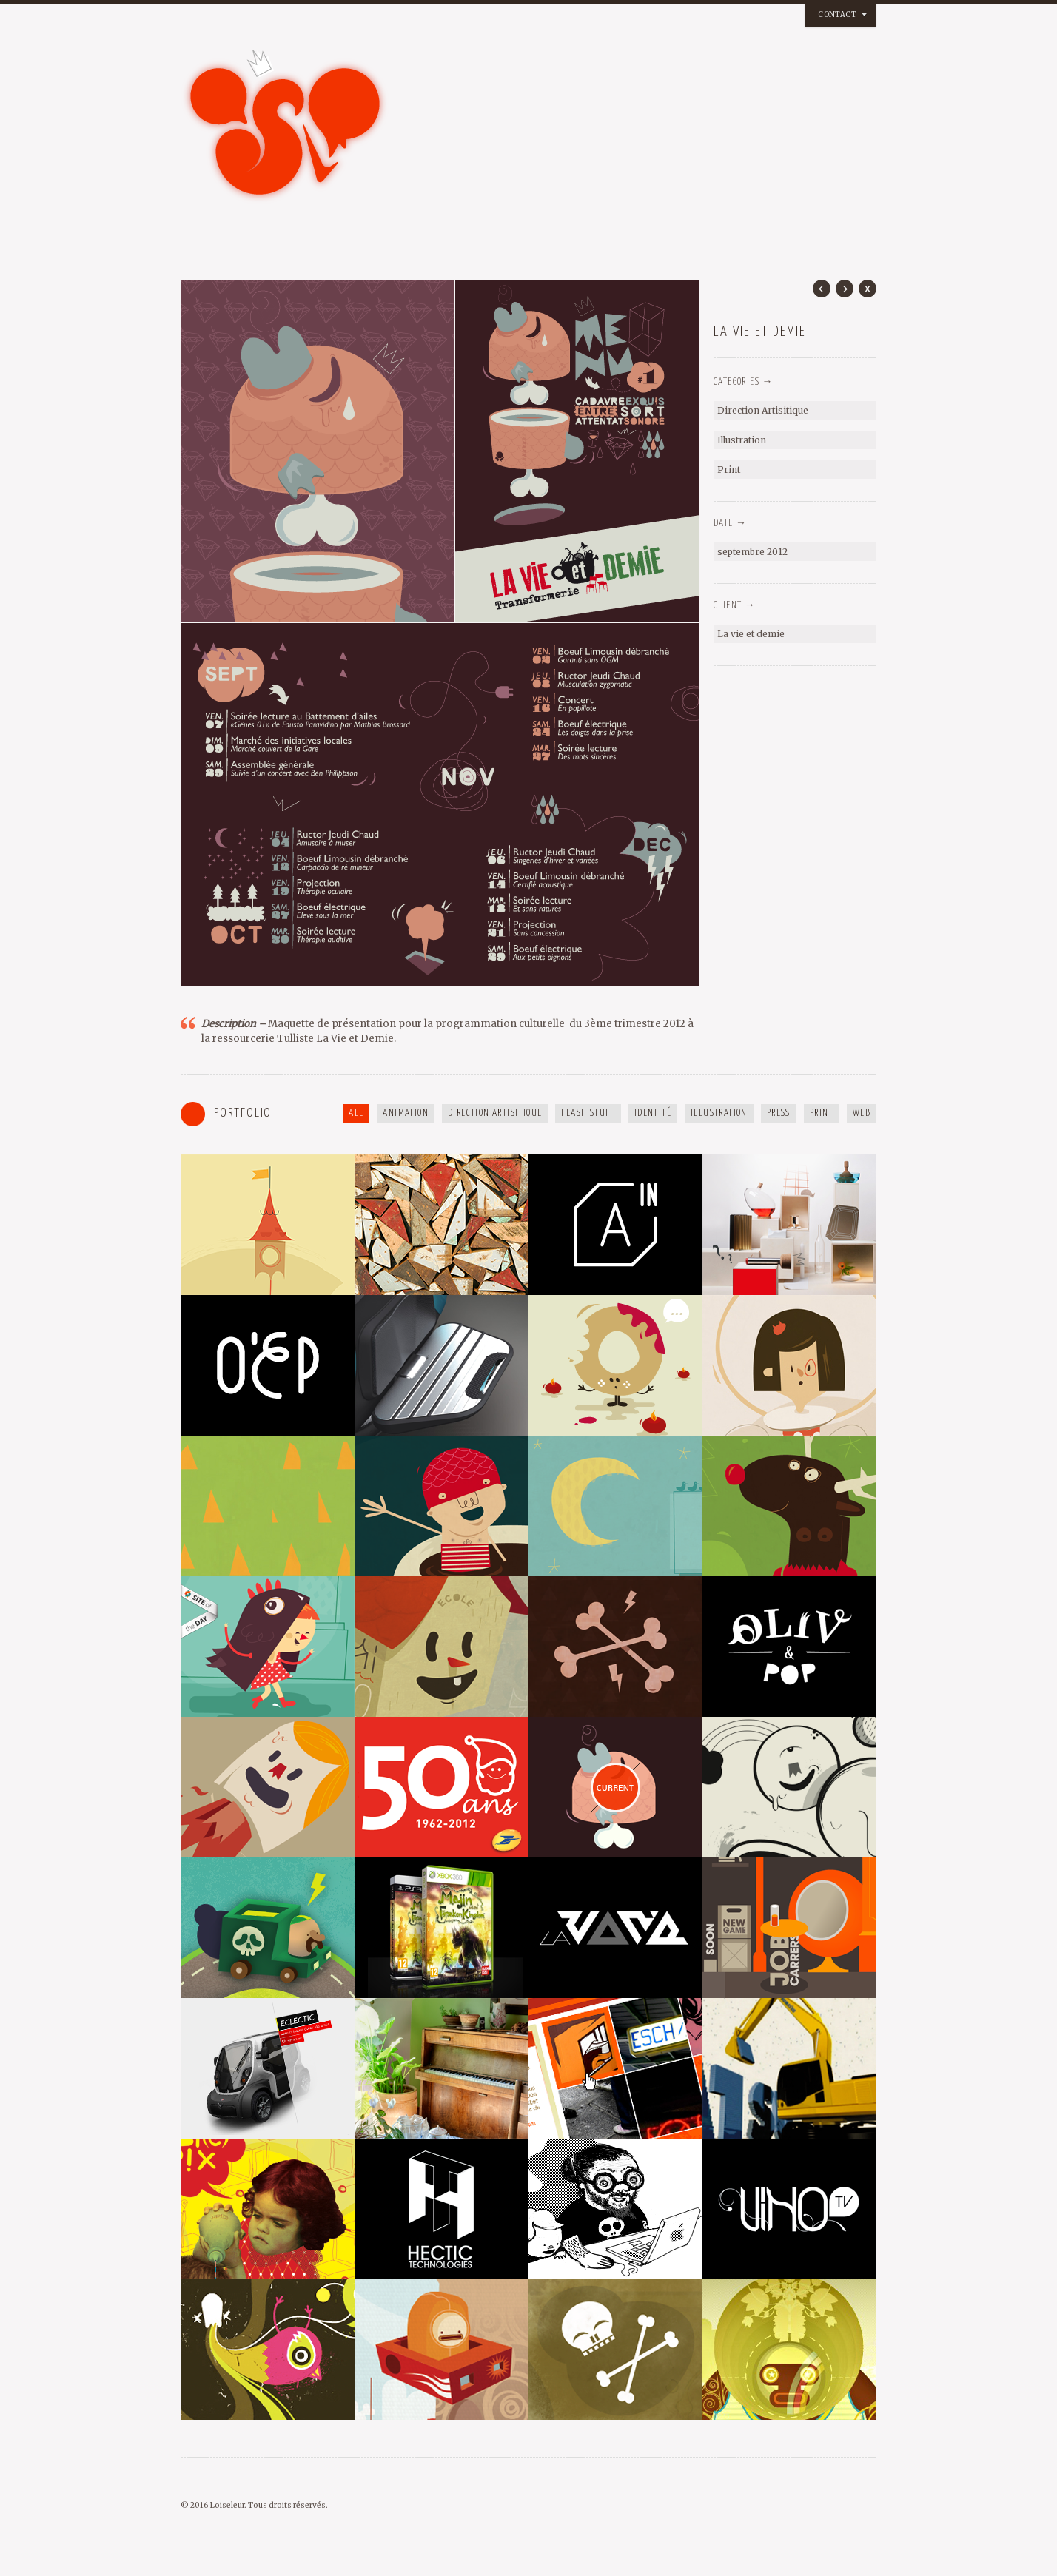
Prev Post (821, 288)
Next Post (844, 288)
